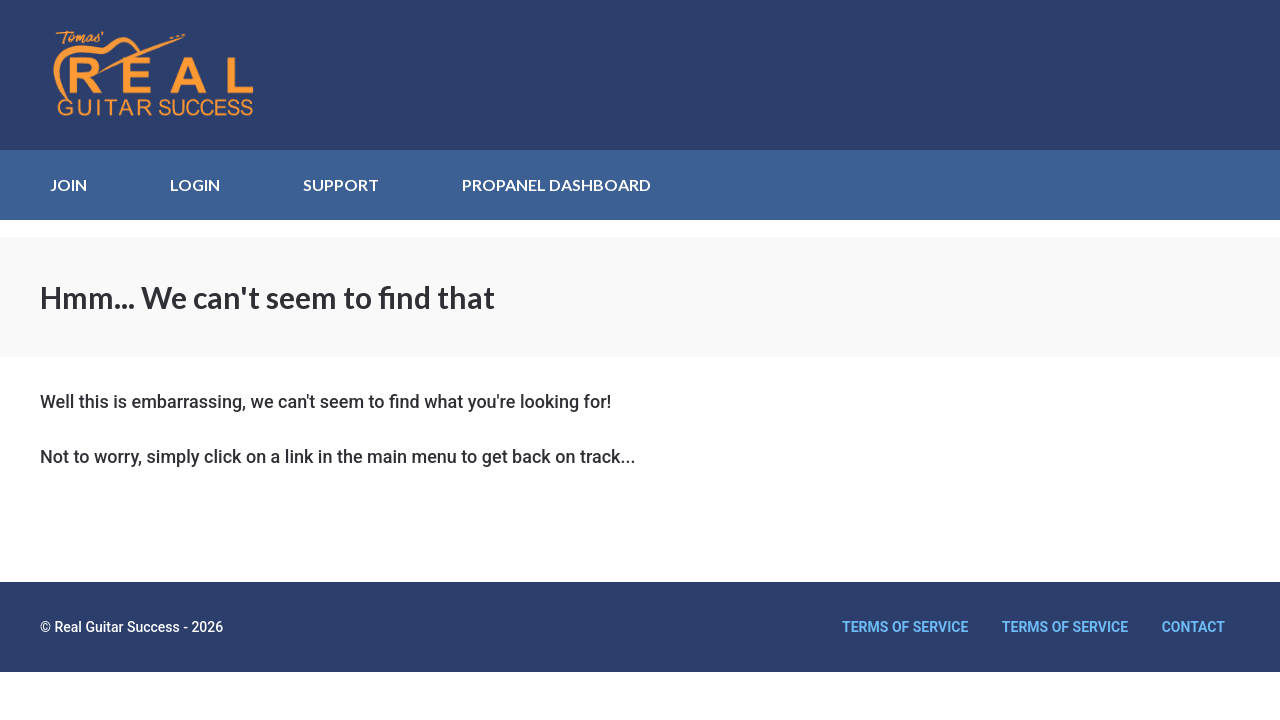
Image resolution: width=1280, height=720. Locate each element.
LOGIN (195, 184)
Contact (1193, 627)
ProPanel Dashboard (556, 184)
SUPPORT (341, 184)
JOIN (68, 184)
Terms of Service (905, 627)
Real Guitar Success (165, 75)
